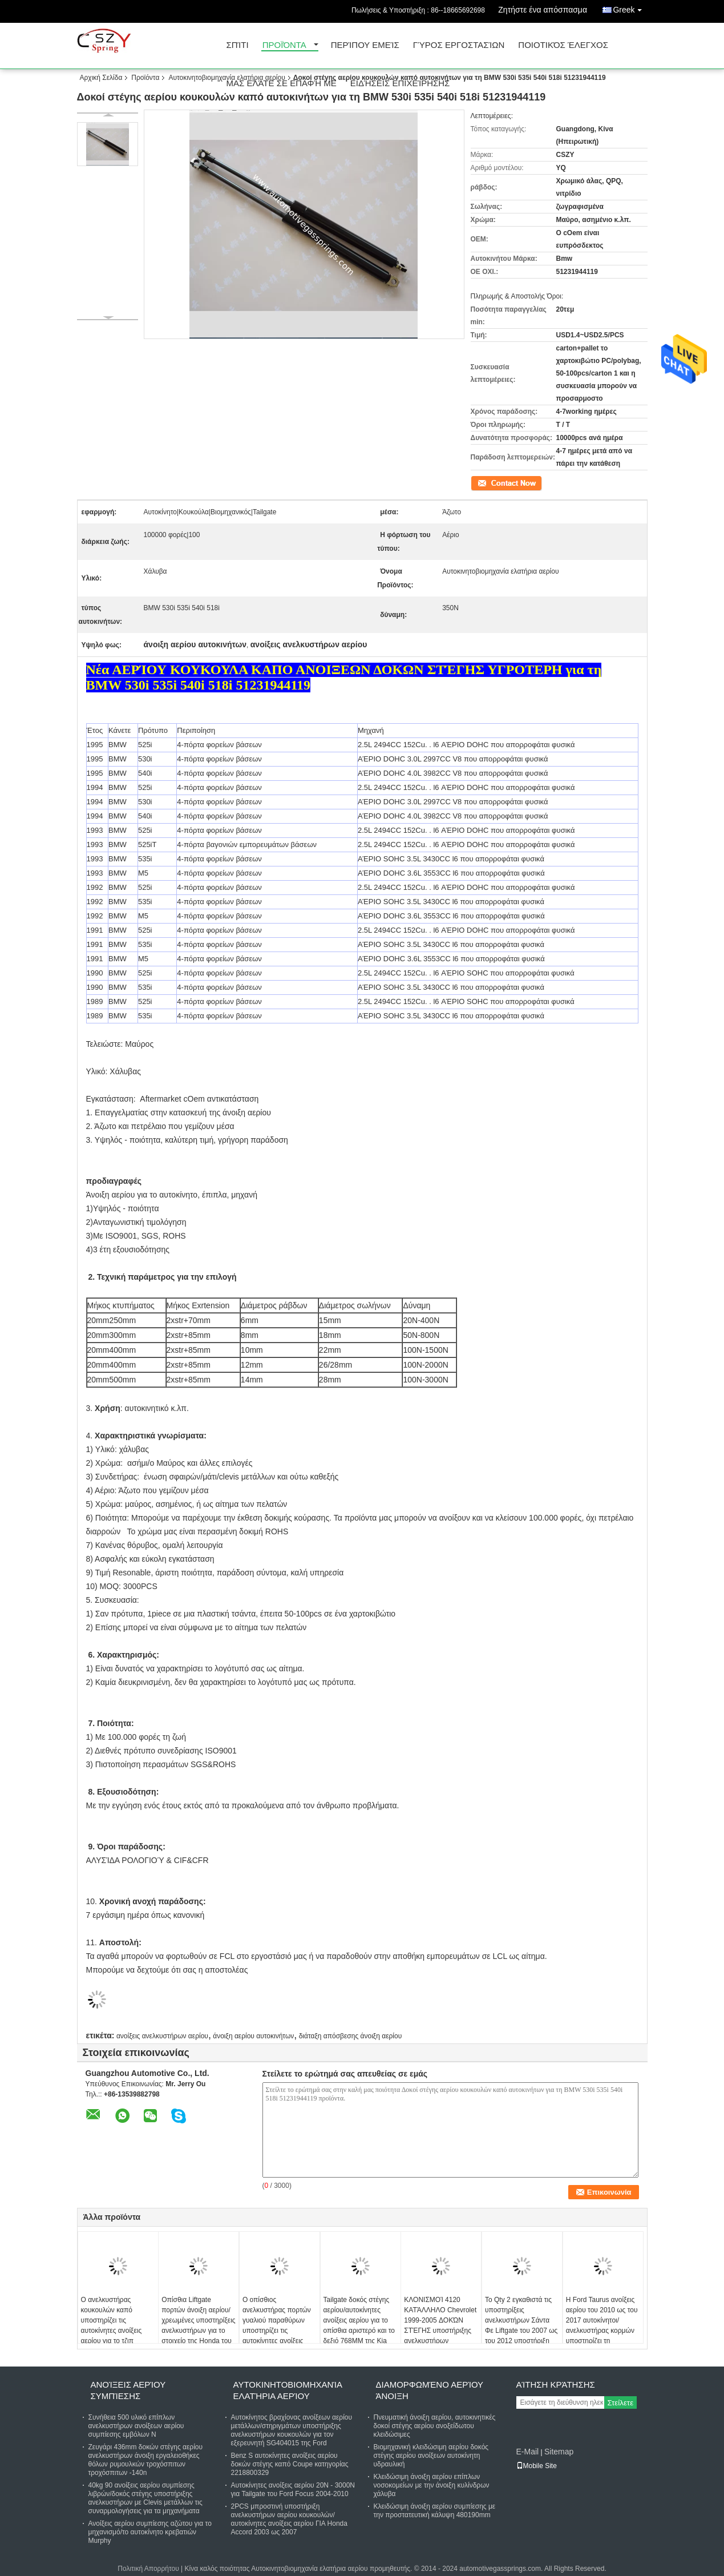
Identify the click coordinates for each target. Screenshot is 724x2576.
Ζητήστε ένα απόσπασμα (542, 9)
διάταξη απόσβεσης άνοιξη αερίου (350, 2036)
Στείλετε (621, 2402)
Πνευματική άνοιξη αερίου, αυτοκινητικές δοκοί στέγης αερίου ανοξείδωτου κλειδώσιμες (435, 2425)
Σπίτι (237, 45)
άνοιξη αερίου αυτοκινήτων (253, 2036)
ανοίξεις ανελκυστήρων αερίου (162, 2036)
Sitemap (558, 2451)
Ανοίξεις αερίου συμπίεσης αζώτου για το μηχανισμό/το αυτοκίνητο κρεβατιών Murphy (150, 2532)
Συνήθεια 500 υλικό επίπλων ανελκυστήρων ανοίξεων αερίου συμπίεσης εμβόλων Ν (136, 2425)
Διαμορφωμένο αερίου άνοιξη (429, 2390)
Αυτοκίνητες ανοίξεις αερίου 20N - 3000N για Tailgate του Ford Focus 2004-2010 (293, 2489)
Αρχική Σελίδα (101, 78)
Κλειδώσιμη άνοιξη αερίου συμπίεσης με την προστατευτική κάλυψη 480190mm (435, 2510)
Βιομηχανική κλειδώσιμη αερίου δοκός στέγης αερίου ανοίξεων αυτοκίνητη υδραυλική (431, 2455)
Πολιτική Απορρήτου (148, 2569)
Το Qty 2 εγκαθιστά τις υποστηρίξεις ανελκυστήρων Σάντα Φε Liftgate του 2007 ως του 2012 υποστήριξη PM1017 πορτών (521, 2325)
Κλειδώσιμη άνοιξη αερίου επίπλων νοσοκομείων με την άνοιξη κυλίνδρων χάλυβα (432, 2485)
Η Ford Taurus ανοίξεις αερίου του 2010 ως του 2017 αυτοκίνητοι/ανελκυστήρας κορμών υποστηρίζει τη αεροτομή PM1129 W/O (602, 2325)
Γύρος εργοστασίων (459, 45)
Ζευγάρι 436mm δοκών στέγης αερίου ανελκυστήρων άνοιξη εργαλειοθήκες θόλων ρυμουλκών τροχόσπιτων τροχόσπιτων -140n (145, 2460)
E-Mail (527, 2451)
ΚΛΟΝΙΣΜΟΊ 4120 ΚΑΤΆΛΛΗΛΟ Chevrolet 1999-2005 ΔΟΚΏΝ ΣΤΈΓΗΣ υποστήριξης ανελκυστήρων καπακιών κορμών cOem (440, 2330)
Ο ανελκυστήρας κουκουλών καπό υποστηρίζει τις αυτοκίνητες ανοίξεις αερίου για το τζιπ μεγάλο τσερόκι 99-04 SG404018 (114, 2330)
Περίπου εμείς (365, 45)
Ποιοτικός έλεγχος (563, 45)
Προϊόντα (284, 45)
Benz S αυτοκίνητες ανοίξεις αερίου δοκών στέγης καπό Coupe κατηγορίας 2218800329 (290, 2464)
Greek (630, 7)
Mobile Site (536, 2466)
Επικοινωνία (489, 482)
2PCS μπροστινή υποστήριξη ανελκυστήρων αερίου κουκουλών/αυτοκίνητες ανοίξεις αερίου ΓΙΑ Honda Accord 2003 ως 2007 (289, 2519)
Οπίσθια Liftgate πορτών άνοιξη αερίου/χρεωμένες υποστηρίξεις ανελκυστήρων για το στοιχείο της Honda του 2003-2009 (198, 2325)
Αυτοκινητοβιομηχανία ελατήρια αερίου (226, 78)
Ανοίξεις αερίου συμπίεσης (128, 2390)
